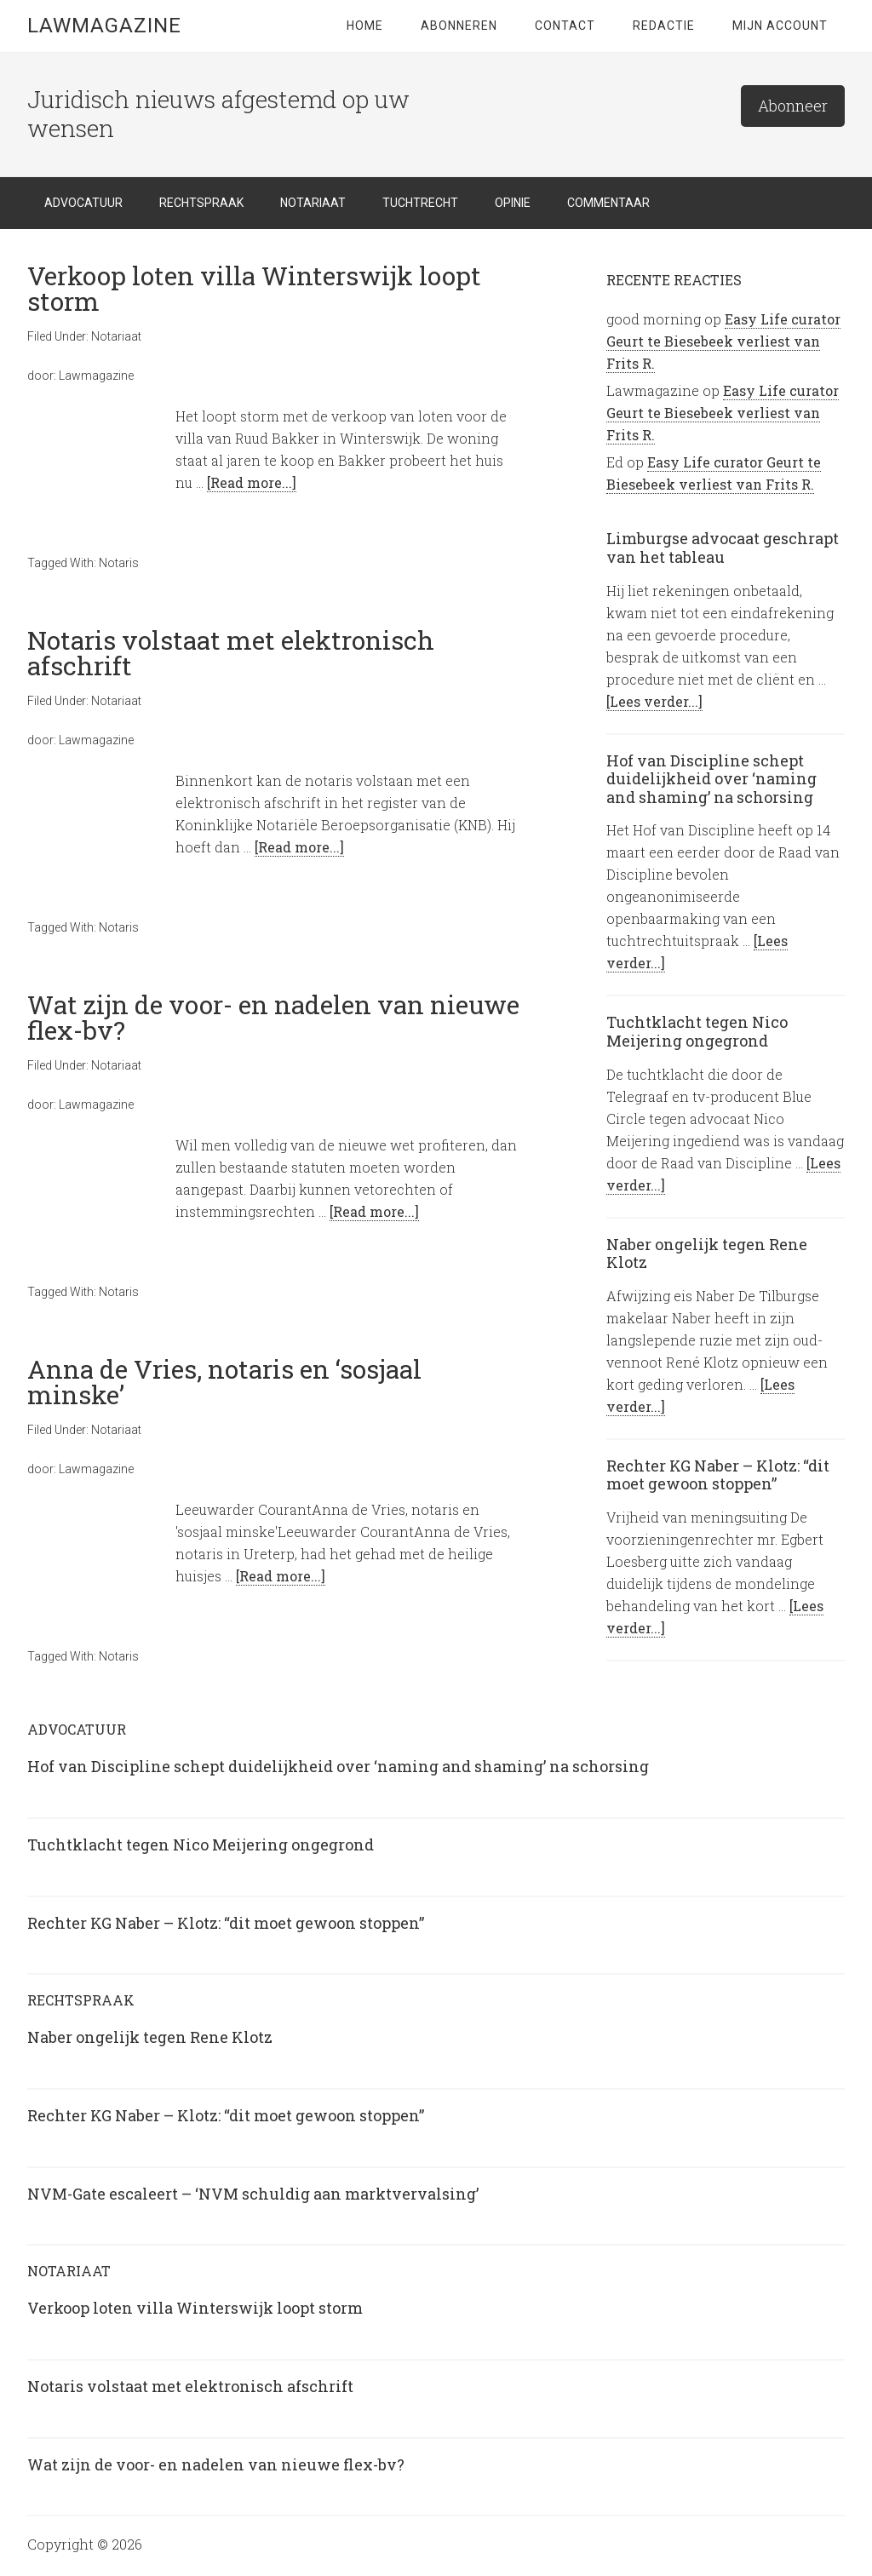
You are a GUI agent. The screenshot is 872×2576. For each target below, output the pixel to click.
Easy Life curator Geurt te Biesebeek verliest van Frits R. (723, 341)
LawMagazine (104, 25)
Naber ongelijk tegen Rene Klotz (706, 1253)
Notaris (119, 563)
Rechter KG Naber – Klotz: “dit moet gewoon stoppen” (717, 1475)
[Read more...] (251, 482)
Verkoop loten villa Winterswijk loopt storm (254, 288)
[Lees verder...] (654, 701)
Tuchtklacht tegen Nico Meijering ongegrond (697, 1031)
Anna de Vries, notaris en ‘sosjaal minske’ (224, 1381)
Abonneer (793, 105)
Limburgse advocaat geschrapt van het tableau (722, 547)
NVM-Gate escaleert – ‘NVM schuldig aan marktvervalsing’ (253, 2193)
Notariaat (116, 336)
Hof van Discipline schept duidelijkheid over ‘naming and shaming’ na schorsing (711, 778)
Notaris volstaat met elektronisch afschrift (230, 652)
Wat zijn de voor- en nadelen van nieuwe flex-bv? (273, 1017)
